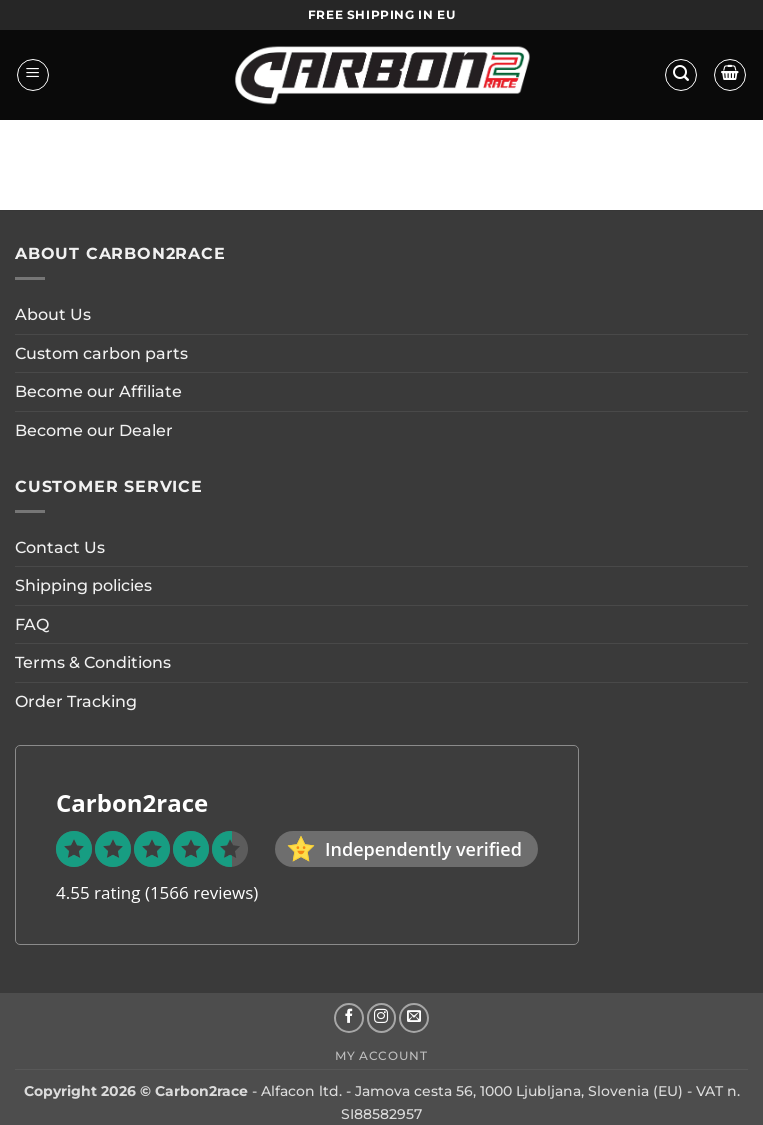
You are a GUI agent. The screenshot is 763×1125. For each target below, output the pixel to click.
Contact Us (60, 547)
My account (381, 1055)
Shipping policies (83, 585)
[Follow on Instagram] (382, 1018)
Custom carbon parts (101, 353)
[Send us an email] (414, 1018)
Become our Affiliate (98, 391)
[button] (33, 75)
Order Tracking (76, 701)
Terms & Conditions (93, 662)
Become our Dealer (94, 430)
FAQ (32, 624)
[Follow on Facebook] (349, 1018)
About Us (53, 314)
